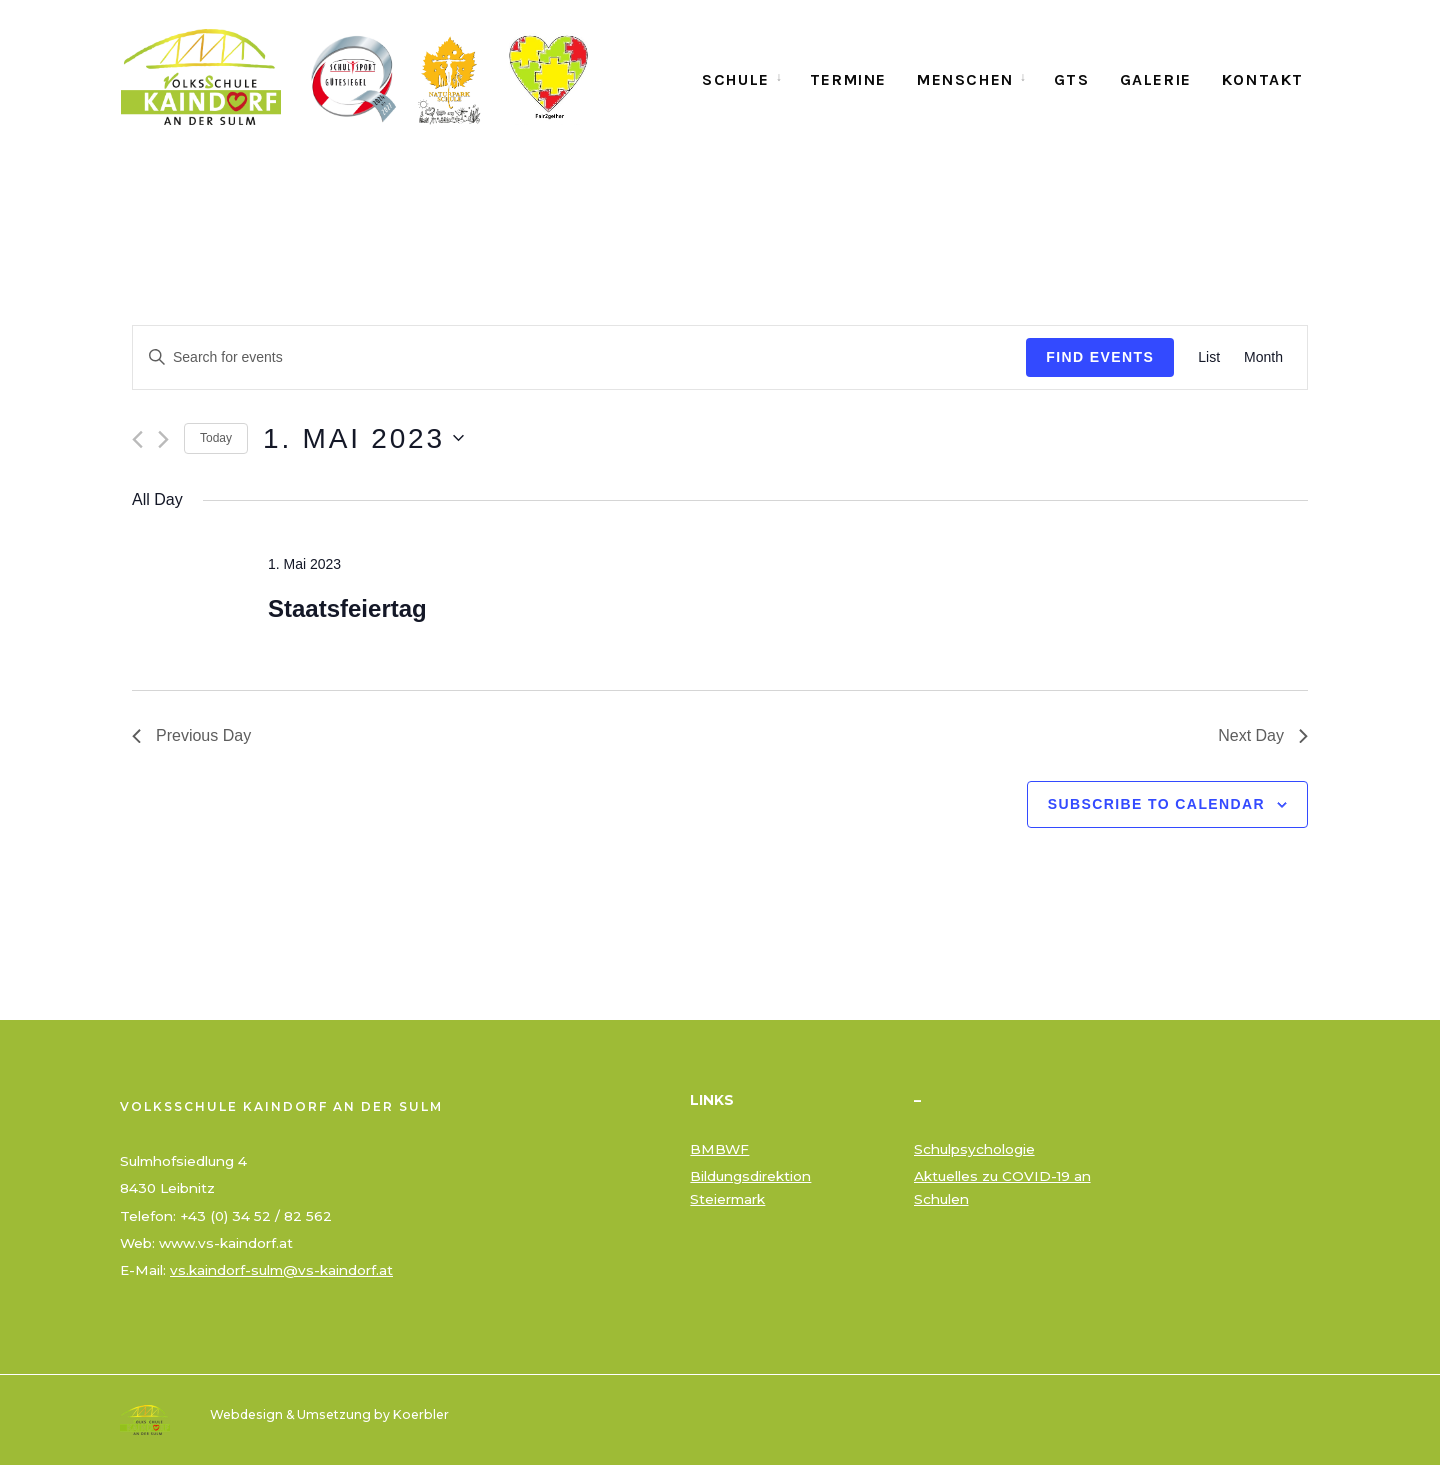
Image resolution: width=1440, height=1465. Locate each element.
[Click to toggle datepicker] (363, 439)
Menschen (965, 79)
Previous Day (191, 735)
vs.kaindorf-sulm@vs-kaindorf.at (281, 1270)
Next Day (1263, 735)
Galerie (1156, 79)
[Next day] (163, 439)
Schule (736, 79)
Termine (848, 79)
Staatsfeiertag (347, 608)
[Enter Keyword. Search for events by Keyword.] (579, 357)
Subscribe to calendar (1156, 804)
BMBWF (719, 1149)
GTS (1072, 79)
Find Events (1100, 357)
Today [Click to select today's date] (216, 438)
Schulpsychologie (974, 1149)
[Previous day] (137, 439)
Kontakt (1263, 79)
